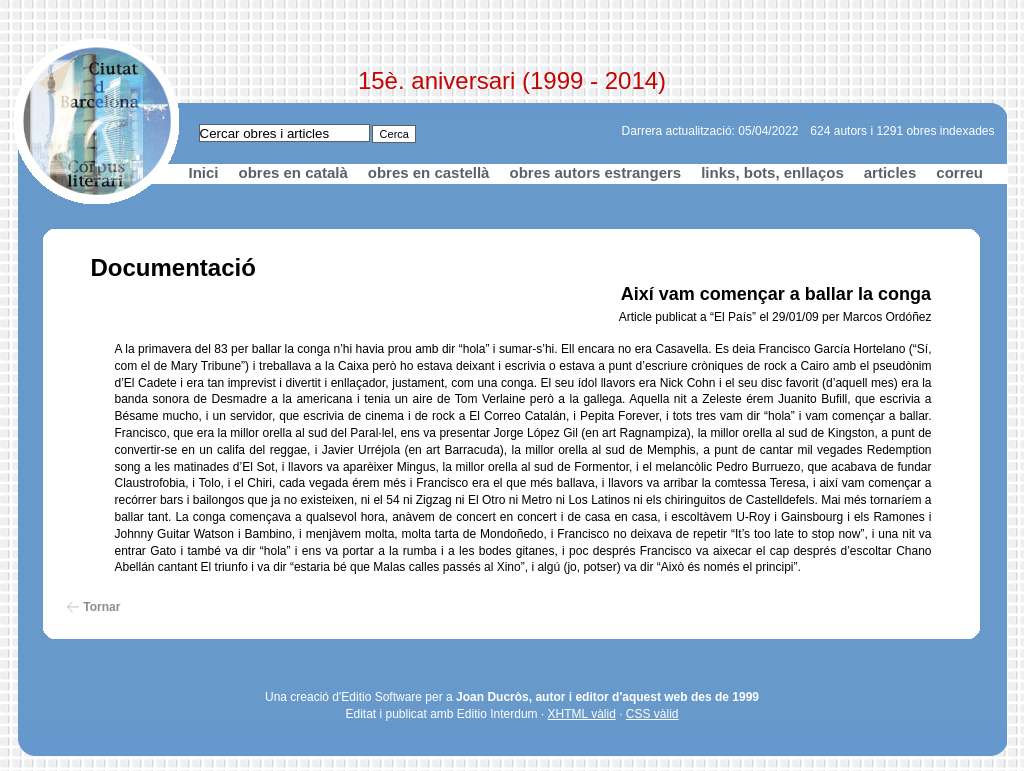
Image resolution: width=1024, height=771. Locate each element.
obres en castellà (429, 172)
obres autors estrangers (595, 172)
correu (959, 172)
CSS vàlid (652, 714)
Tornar (101, 607)
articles (890, 172)
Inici (204, 172)
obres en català (293, 172)
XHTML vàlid (582, 714)
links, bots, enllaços (772, 172)
